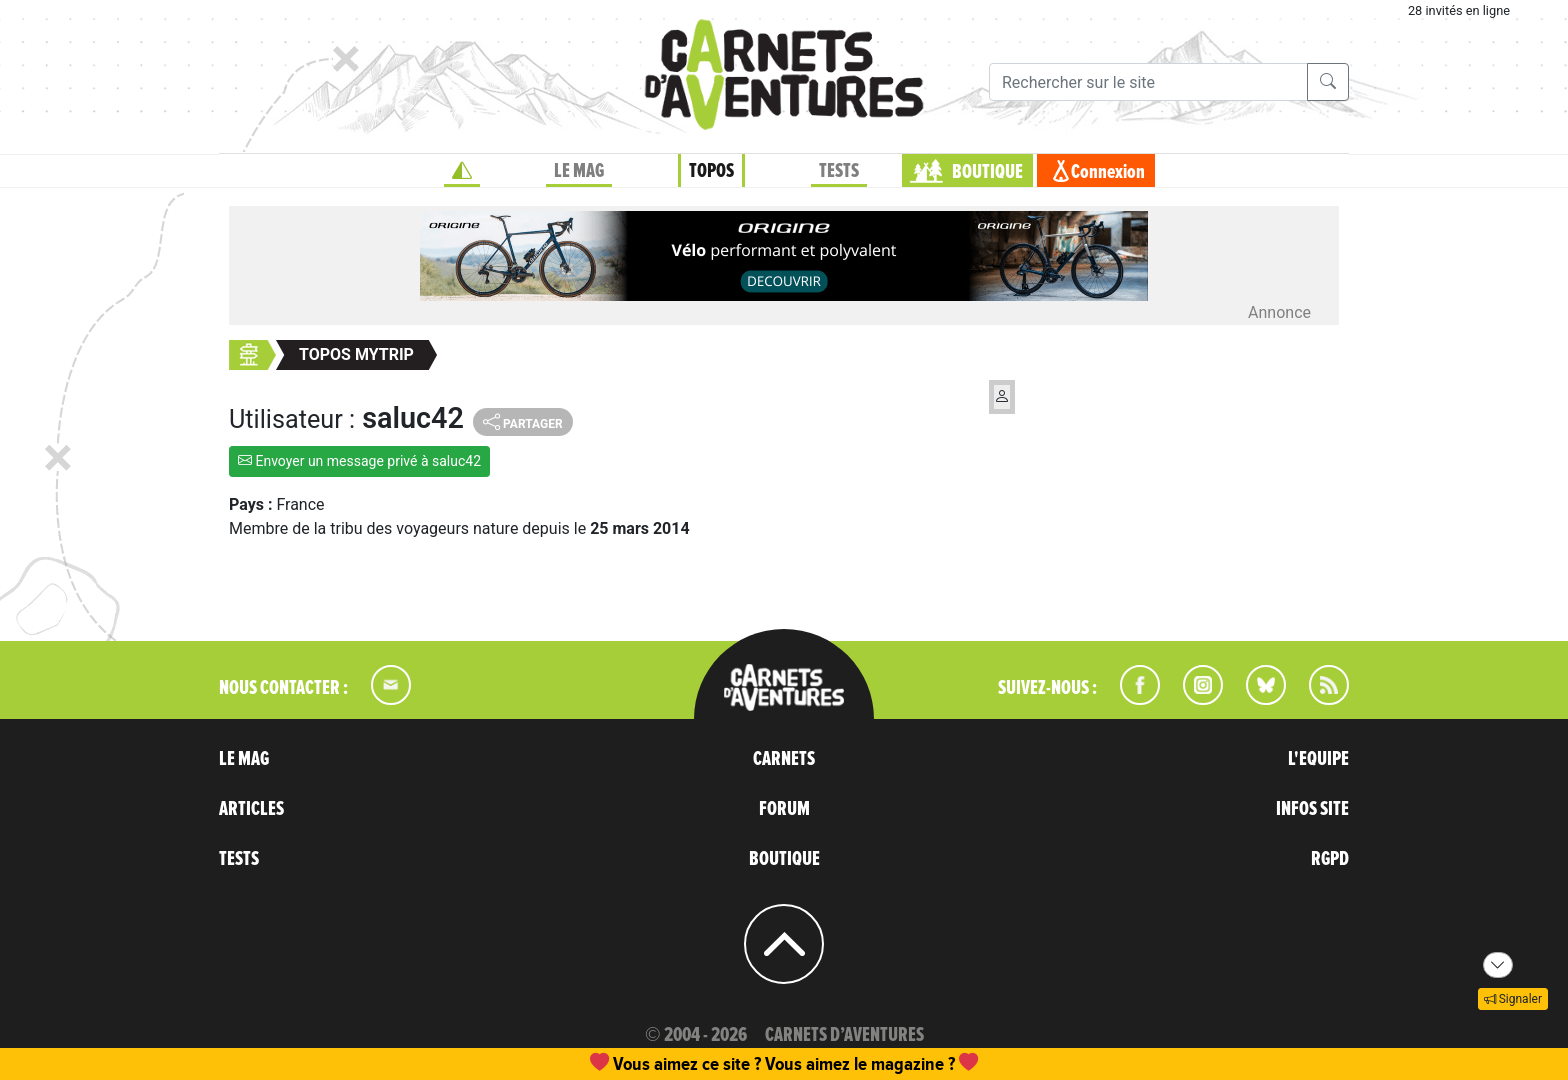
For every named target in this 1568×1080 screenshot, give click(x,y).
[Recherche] (1148, 82)
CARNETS (784, 759)
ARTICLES (251, 809)
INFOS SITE (1312, 809)
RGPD (1330, 859)
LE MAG (579, 171)
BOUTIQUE (987, 172)
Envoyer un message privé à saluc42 (359, 461)
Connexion (1108, 172)
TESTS (839, 171)
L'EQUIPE (1318, 759)
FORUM (784, 809)
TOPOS (711, 171)
